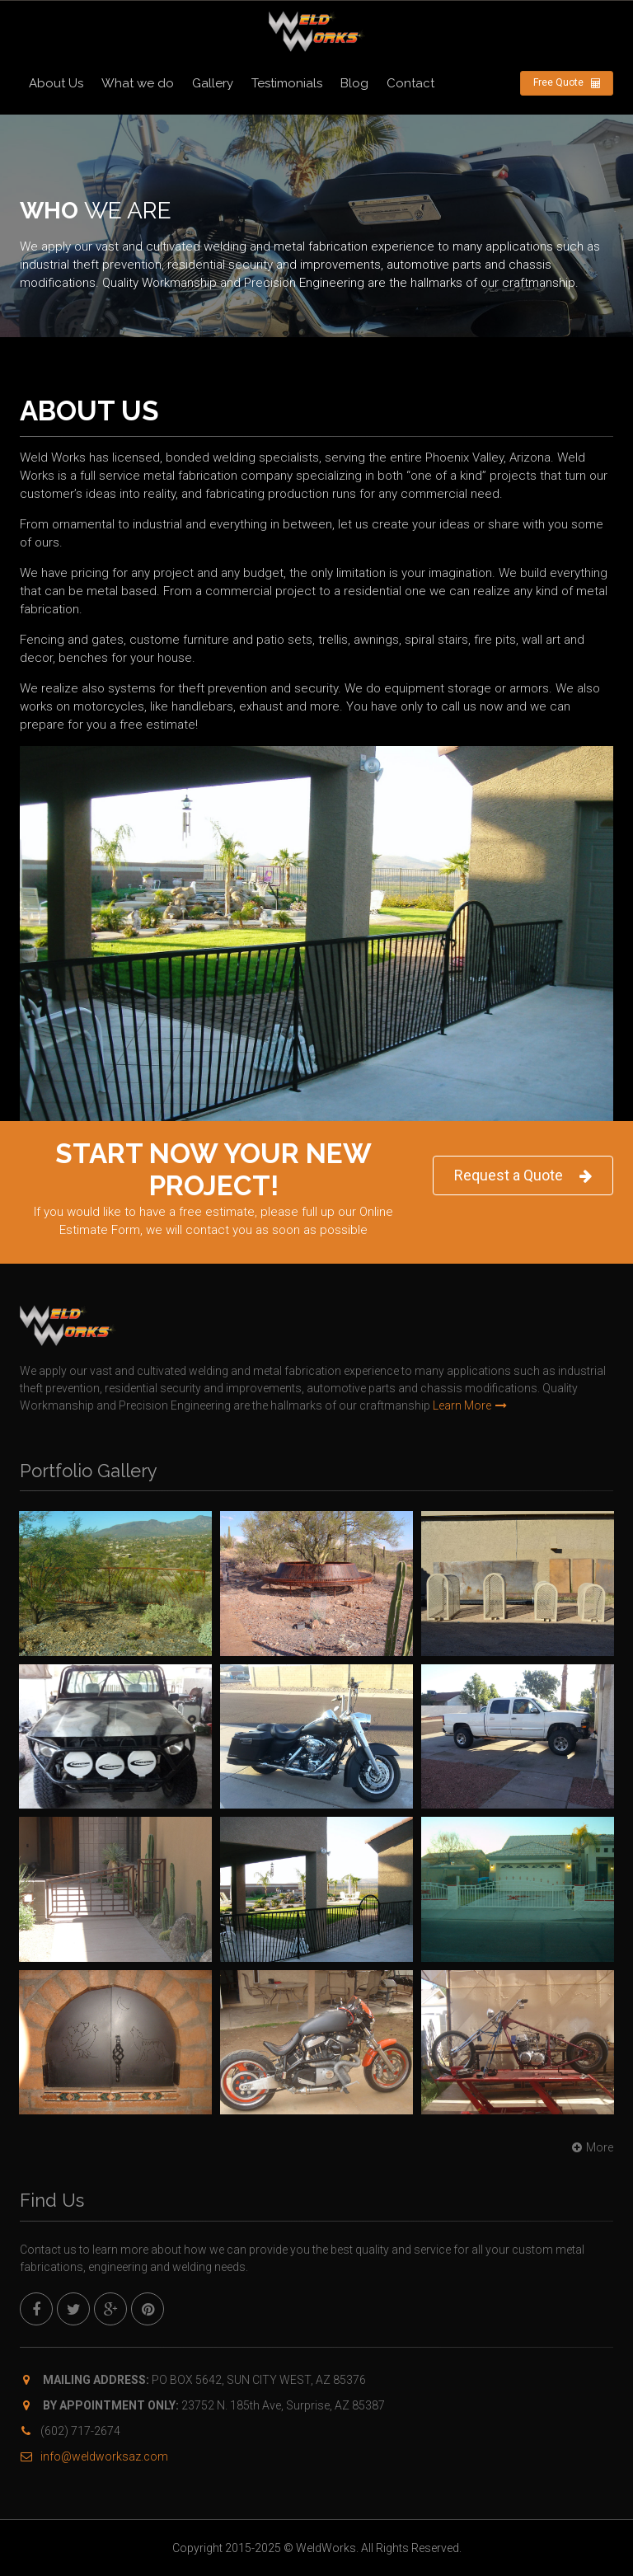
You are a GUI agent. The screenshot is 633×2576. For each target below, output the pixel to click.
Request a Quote (523, 1176)
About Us (56, 83)
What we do (137, 83)
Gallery (212, 83)
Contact (410, 83)
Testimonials (286, 83)
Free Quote (567, 83)
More (590, 2147)
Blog (354, 83)
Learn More (470, 1405)
